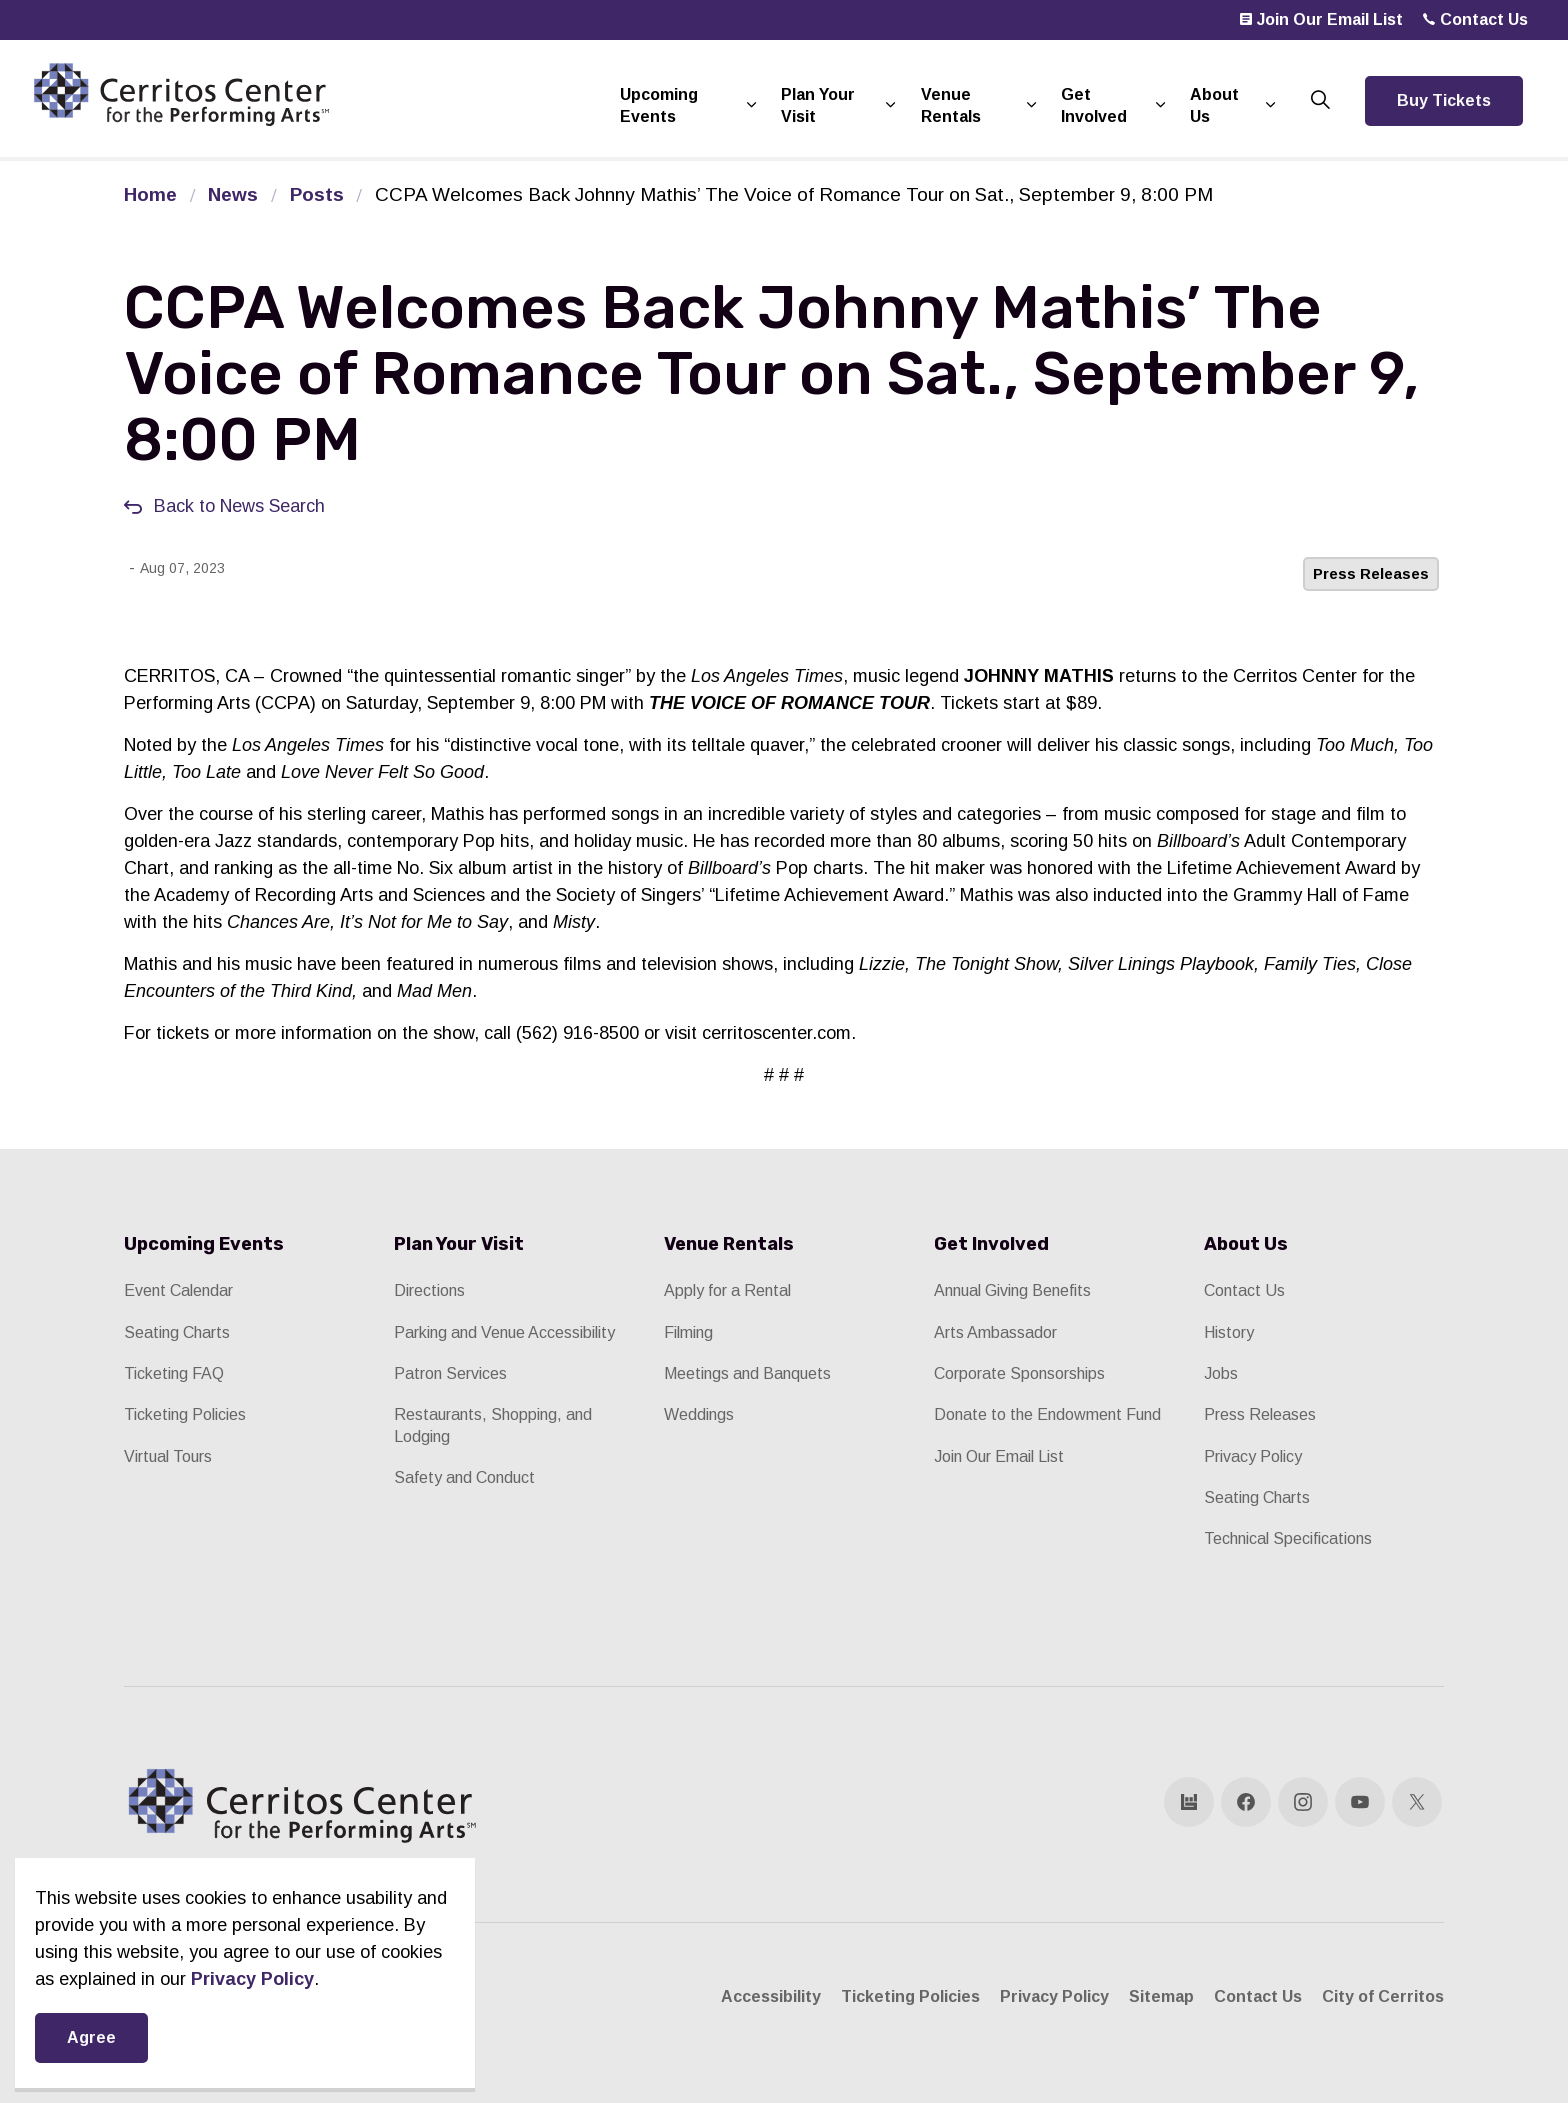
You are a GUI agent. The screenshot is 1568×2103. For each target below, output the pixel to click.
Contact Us (1475, 19)
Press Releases (1371, 573)
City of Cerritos (1383, 1996)
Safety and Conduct (464, 1477)
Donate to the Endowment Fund (1047, 1414)
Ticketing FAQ (174, 1373)
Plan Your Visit (818, 105)
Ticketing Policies (185, 1414)
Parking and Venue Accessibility (504, 1332)
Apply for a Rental (727, 1290)
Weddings (699, 1414)
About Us (1214, 105)
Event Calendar (178, 1290)
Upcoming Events (659, 105)
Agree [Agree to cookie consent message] (91, 2038)
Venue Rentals (951, 105)
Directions (429, 1290)
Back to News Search (239, 506)
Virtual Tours (168, 1456)
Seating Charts (177, 1332)
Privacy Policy (1253, 1456)
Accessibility (771, 1996)
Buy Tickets (1444, 101)
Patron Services (450, 1373)
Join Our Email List (1321, 19)
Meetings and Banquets (747, 1373)
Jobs (1221, 1373)
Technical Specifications (1288, 1538)
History (1229, 1332)
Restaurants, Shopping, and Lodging (493, 1425)
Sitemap (1161, 1996)
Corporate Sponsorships (1019, 1373)
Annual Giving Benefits (1012, 1290)
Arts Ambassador (995, 1332)
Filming (688, 1332)
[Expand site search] (1320, 101)
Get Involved (1094, 105)
